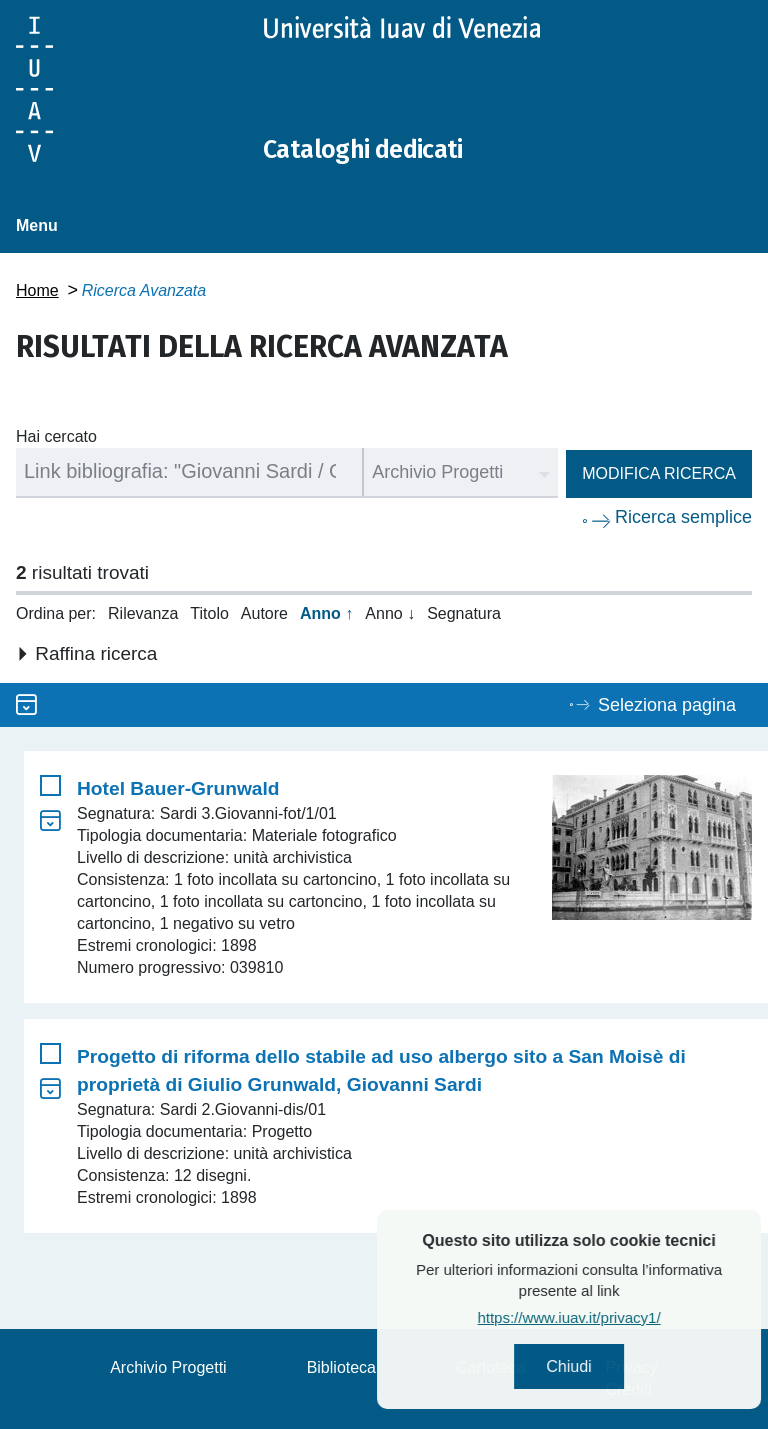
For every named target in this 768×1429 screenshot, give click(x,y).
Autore (264, 612)
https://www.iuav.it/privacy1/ (623, 1323)
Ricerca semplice (683, 516)
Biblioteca (341, 1367)
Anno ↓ (390, 612)
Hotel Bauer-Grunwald (178, 788)
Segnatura (464, 612)
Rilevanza (143, 612)
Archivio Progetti (168, 1367)
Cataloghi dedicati (383, 148)
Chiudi (623, 1369)
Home (37, 289)
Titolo (209, 612)
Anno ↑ (326, 612)
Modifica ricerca (659, 472)
